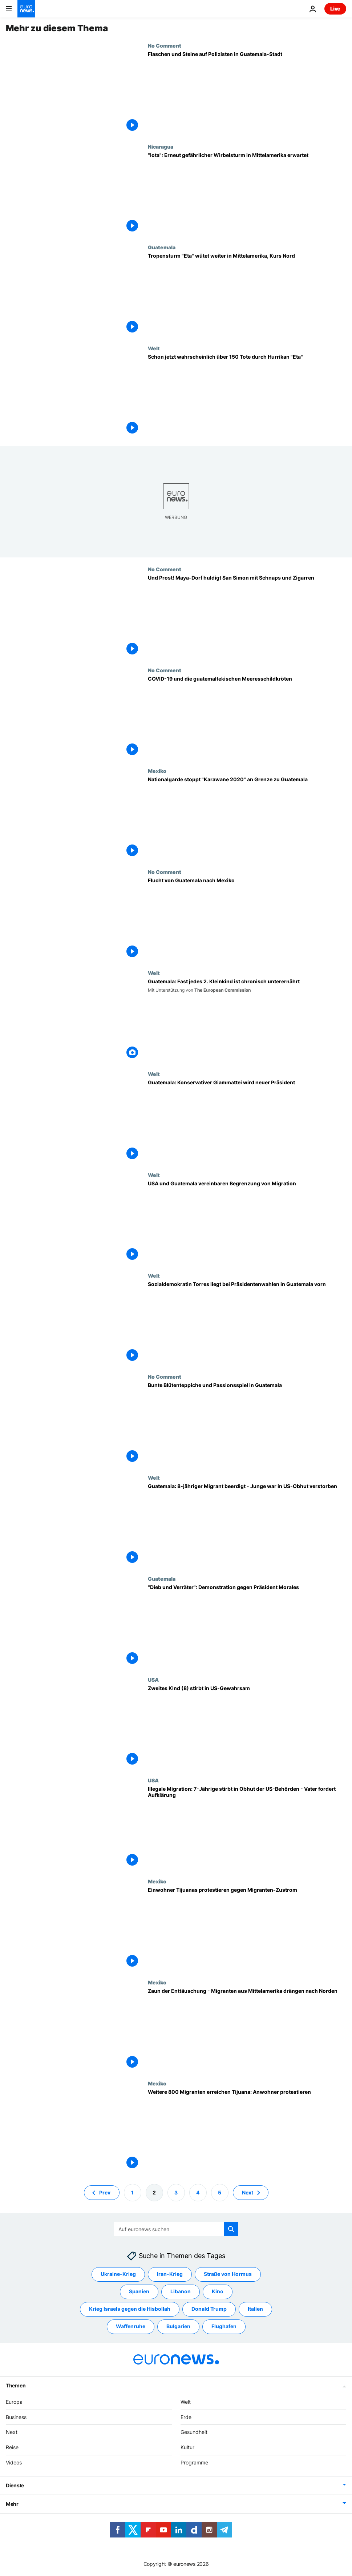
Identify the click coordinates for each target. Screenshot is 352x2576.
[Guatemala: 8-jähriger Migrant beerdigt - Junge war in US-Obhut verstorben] (247, 1525)
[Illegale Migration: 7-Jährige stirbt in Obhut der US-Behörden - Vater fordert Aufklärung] (247, 1828)
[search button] (231, 2229)
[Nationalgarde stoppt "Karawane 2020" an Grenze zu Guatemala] (247, 818)
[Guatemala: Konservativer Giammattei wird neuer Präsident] (247, 1121)
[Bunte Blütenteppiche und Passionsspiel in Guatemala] (247, 1424)
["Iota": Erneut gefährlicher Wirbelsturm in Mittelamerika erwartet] (247, 194)
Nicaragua (160, 146)
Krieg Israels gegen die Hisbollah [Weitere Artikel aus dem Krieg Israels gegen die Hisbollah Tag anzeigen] (129, 2309)
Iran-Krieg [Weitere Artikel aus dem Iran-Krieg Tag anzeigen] (170, 2274)
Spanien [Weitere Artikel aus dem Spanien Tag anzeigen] (139, 2292)
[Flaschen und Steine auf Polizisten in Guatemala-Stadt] (247, 93)
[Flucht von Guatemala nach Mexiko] (247, 919)
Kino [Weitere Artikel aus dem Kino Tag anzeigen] (217, 2292)
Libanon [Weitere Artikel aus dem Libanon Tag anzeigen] (180, 2292)
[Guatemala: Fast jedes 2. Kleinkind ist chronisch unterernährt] (247, 1020)
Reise (12, 2447)
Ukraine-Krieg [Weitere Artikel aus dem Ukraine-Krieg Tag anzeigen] (118, 2274)
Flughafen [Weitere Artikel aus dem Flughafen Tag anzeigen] (223, 2326)
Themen (15, 2385)
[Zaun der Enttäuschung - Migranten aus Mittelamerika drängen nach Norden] (247, 2030)
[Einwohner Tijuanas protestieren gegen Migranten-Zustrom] (247, 1929)
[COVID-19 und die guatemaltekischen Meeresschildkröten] (247, 717)
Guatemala (161, 247)
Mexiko (157, 771)
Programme (194, 2462)
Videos (14, 2462)
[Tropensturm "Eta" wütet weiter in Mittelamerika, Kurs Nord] (247, 294)
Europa (14, 2402)
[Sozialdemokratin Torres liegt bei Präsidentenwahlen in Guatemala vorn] (247, 1323)
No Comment (164, 45)
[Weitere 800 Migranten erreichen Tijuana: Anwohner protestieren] (247, 2131)
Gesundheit (194, 2432)
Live (335, 8)
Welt (154, 348)
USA (153, 1679)
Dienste (15, 2485)
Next (11, 2432)
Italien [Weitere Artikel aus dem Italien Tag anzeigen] (255, 2309)
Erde (186, 2417)
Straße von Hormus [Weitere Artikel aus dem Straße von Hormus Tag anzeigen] (228, 2274)
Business (16, 2417)
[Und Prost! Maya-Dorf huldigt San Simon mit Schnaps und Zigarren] (247, 616)
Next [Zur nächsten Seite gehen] (247, 2192)
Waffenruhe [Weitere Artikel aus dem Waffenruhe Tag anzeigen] (130, 2326)
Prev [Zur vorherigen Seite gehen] (104, 2192)
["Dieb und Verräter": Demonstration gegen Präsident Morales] (247, 1626)
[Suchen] (176, 2229)
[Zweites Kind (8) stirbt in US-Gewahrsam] (247, 1727)
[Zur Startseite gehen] (26, 8)
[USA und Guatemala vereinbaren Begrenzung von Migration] (247, 1222)
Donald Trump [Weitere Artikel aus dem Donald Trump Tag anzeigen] (209, 2309)
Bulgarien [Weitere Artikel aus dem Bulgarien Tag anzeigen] (178, 2326)
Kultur (187, 2447)
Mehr (12, 2504)
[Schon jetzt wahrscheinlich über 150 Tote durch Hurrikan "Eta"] (247, 396)
